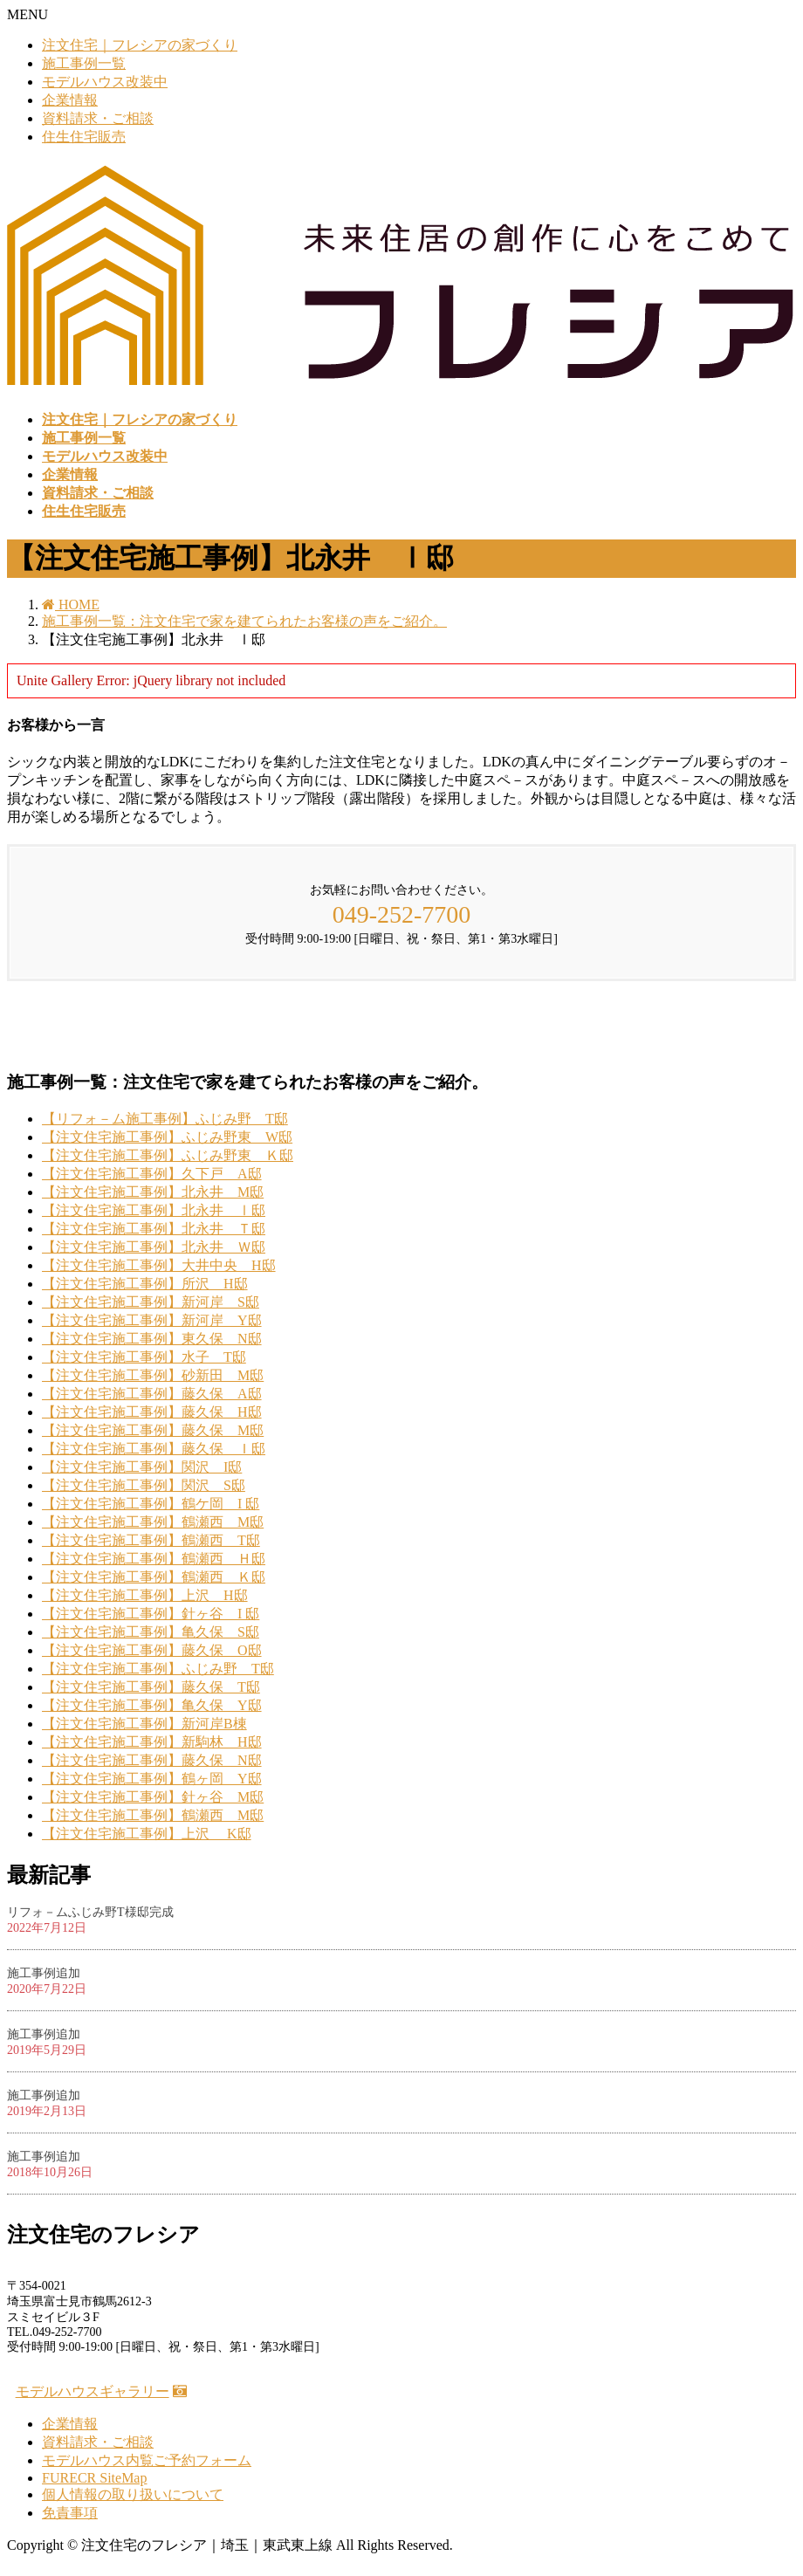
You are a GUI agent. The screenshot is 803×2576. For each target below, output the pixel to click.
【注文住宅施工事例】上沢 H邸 (145, 1595)
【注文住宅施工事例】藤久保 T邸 (151, 1687)
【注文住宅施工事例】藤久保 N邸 (152, 1760)
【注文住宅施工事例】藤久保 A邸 (152, 1393)
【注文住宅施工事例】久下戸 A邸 (152, 1173)
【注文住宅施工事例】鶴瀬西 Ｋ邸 (153, 1577)
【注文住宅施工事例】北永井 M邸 (153, 1192)
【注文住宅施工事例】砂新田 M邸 (153, 1375)
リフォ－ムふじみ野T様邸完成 (90, 1912)
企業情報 (70, 100)
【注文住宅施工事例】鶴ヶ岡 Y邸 (152, 1778)
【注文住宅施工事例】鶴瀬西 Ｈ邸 (153, 1558)
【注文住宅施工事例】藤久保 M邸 (153, 1430)
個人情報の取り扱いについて (132, 2494)
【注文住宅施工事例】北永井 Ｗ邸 (153, 1247)
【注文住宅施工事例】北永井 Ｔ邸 (153, 1228)
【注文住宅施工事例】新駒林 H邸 (152, 1742)
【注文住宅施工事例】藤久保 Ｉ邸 (153, 1448)
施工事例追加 (43, 1973)
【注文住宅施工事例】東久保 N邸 (152, 1338)
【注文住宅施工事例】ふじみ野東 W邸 (167, 1137)
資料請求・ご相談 (98, 118)
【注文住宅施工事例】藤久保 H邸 (152, 1412)
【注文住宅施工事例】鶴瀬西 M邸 (153, 1522)
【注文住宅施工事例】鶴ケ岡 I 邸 (150, 1503)
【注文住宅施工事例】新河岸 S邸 (150, 1302)
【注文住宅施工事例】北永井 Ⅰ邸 (153, 1210)
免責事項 (70, 2512)
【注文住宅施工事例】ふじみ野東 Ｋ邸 (167, 1155)
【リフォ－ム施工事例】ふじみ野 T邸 (165, 1118)
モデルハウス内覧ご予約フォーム (146, 2460)
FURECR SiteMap (94, 2477)
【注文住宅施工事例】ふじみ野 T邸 (158, 1668)
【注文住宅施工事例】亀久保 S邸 (150, 1632)
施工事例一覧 (84, 63)
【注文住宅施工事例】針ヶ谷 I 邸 (150, 1613)
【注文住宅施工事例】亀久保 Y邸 (152, 1705)
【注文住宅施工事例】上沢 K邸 (146, 1833)
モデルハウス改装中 (105, 81)
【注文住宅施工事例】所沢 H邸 (145, 1283)
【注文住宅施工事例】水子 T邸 (144, 1357)
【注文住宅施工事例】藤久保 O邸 (152, 1650)
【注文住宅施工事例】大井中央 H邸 (159, 1265)
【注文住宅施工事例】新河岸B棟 (144, 1723)
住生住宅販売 (84, 136)
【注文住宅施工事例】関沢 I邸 (142, 1467)
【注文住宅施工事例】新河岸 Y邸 (152, 1320)
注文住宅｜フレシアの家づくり (139, 45)
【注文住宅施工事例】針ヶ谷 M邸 (153, 1796)
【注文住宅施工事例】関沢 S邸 (143, 1485)
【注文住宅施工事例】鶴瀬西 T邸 (151, 1540)
